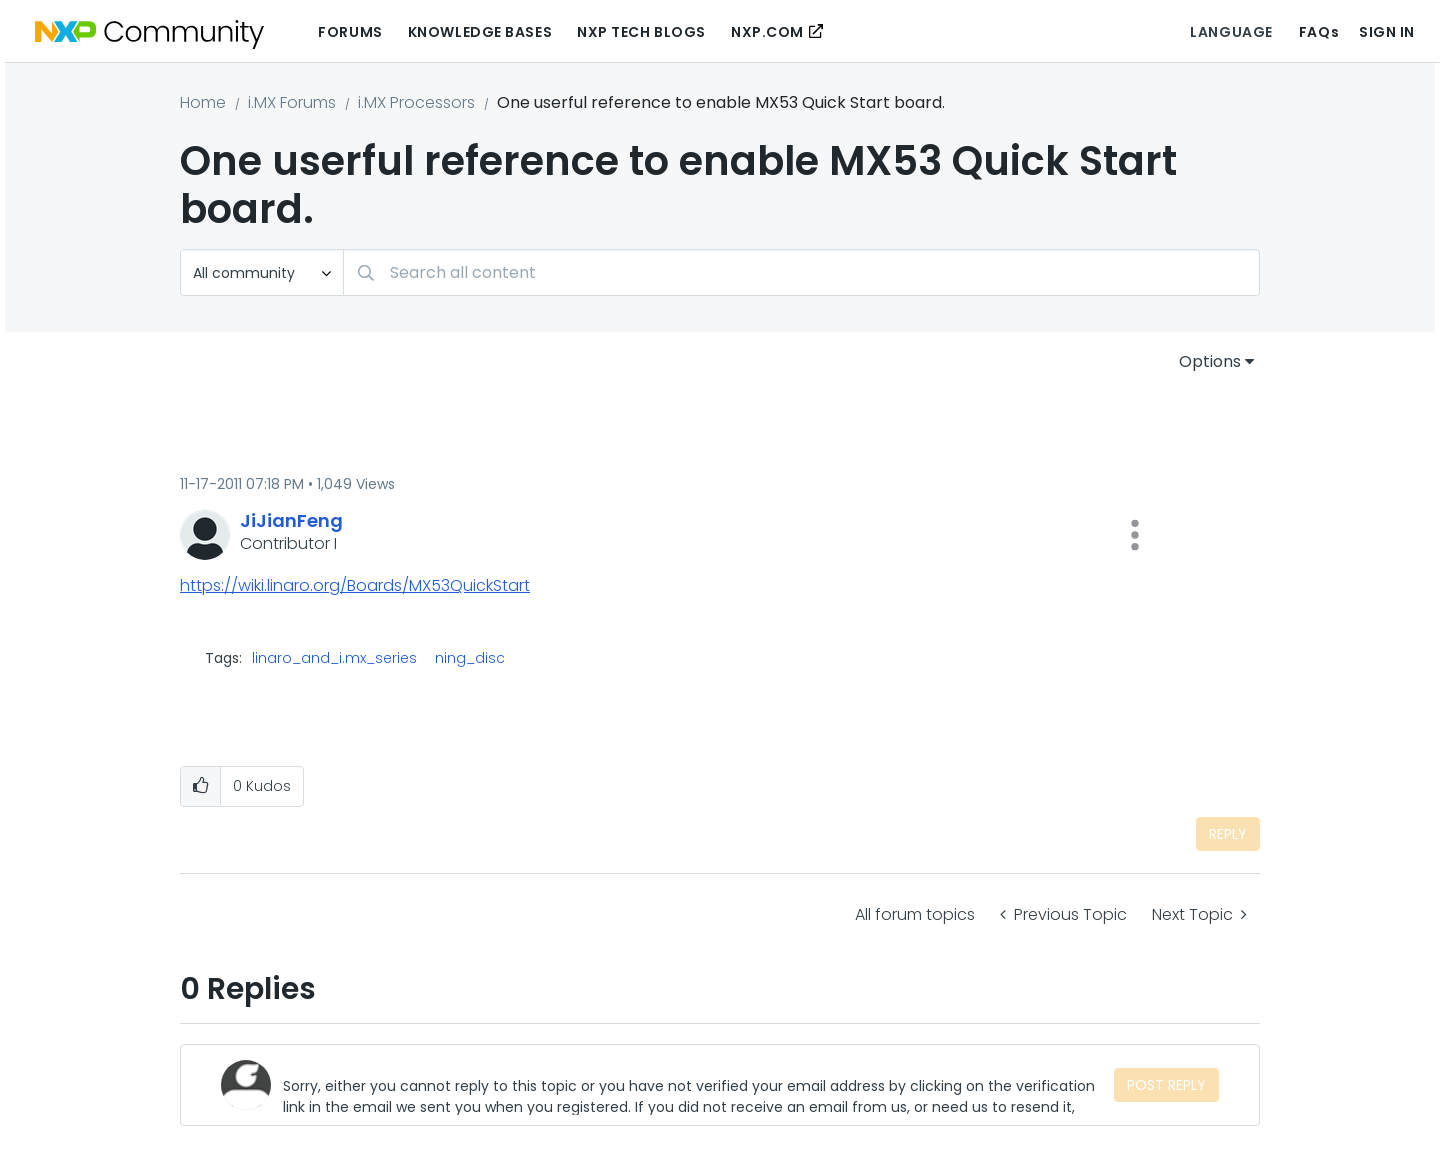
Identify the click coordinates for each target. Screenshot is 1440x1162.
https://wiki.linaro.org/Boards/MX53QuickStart (355, 585)
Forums (350, 32)
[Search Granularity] (262, 272)
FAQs (1319, 32)
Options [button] (1210, 361)
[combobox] (801, 272)
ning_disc (470, 658)
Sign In (1387, 32)
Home (203, 102)
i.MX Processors (416, 102)
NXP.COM (767, 32)
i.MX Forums (292, 102)
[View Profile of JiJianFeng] (291, 520)
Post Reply (1166, 1085)
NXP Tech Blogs (641, 32)
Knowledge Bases (480, 32)
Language (1231, 32)
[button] (1135, 535)
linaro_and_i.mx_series (334, 658)
